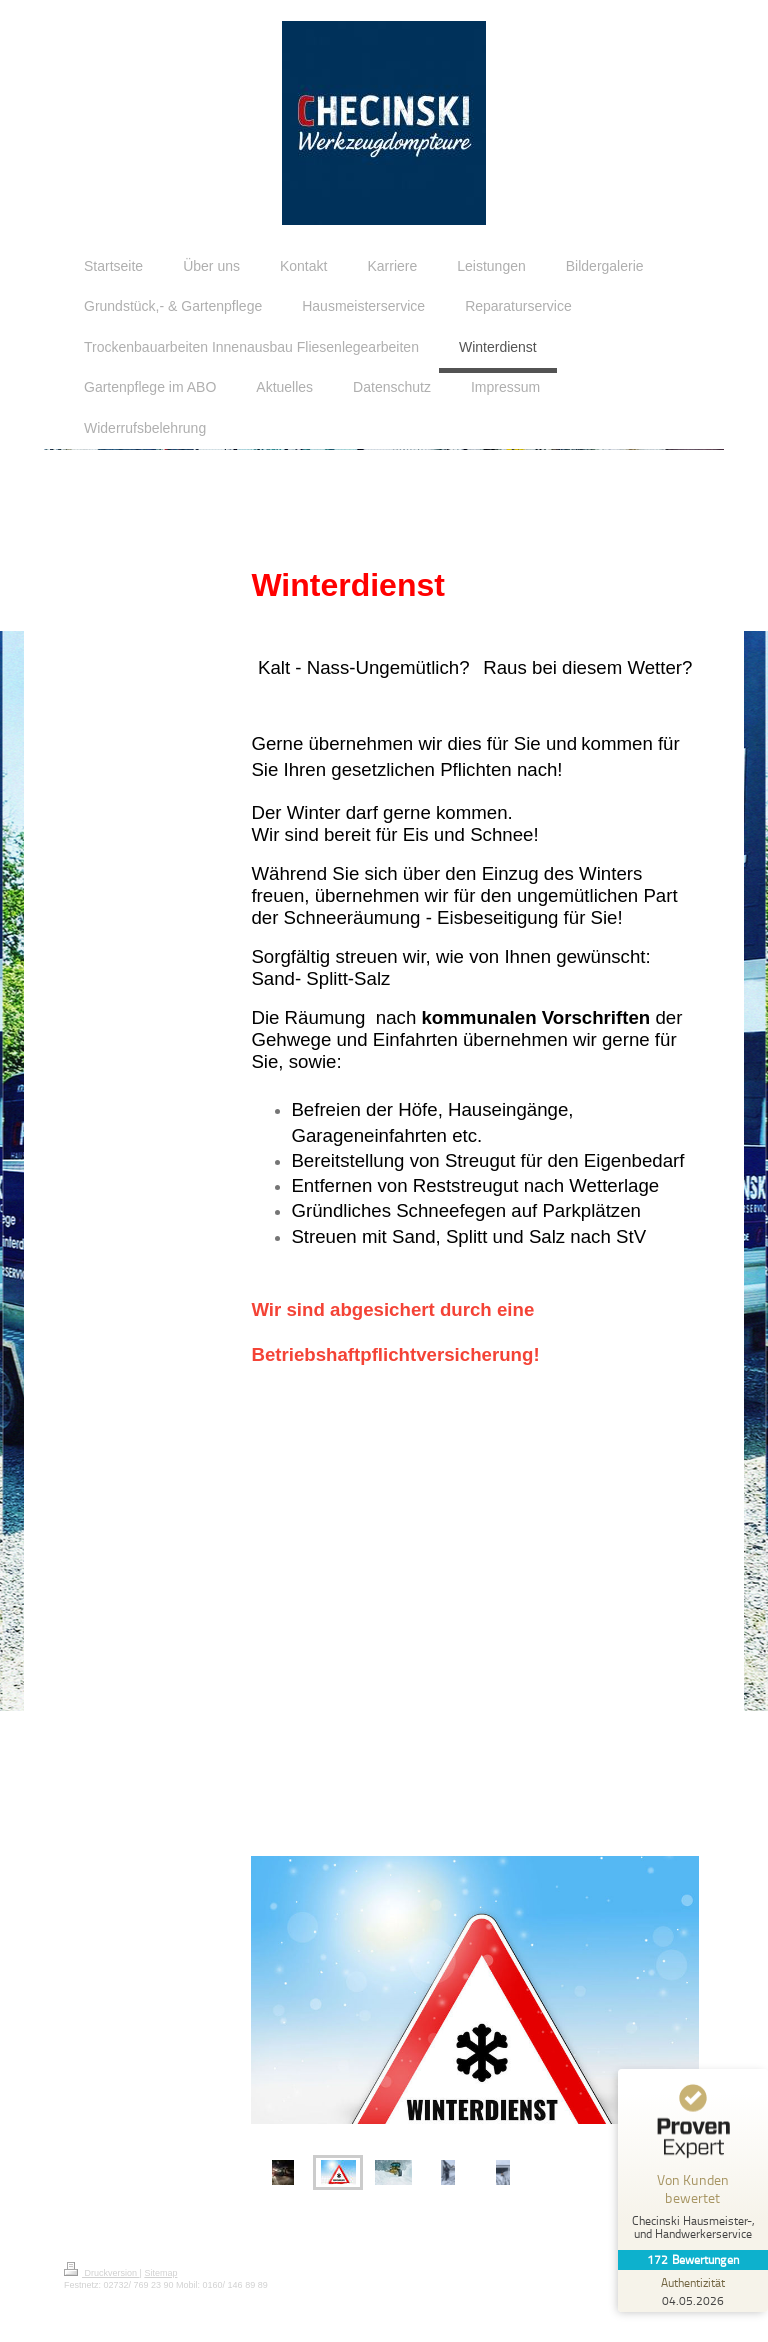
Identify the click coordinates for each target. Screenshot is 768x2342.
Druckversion (102, 2273)
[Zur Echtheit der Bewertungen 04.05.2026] (693, 2291)
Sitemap (160, 2273)
